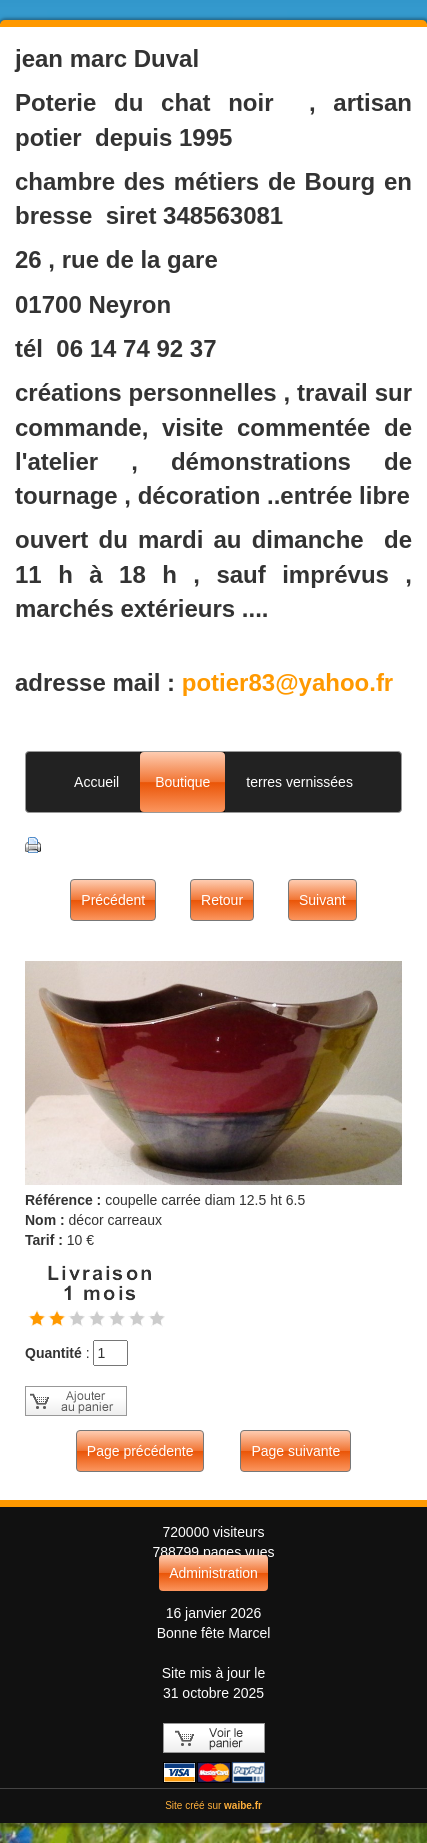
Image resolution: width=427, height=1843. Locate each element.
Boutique (182, 782)
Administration (213, 1573)
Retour (222, 900)
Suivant (322, 900)
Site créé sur (213, 1805)
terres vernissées (299, 782)
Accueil (96, 782)
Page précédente (140, 1451)
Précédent (113, 900)
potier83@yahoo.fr (287, 682)
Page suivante (295, 1451)
